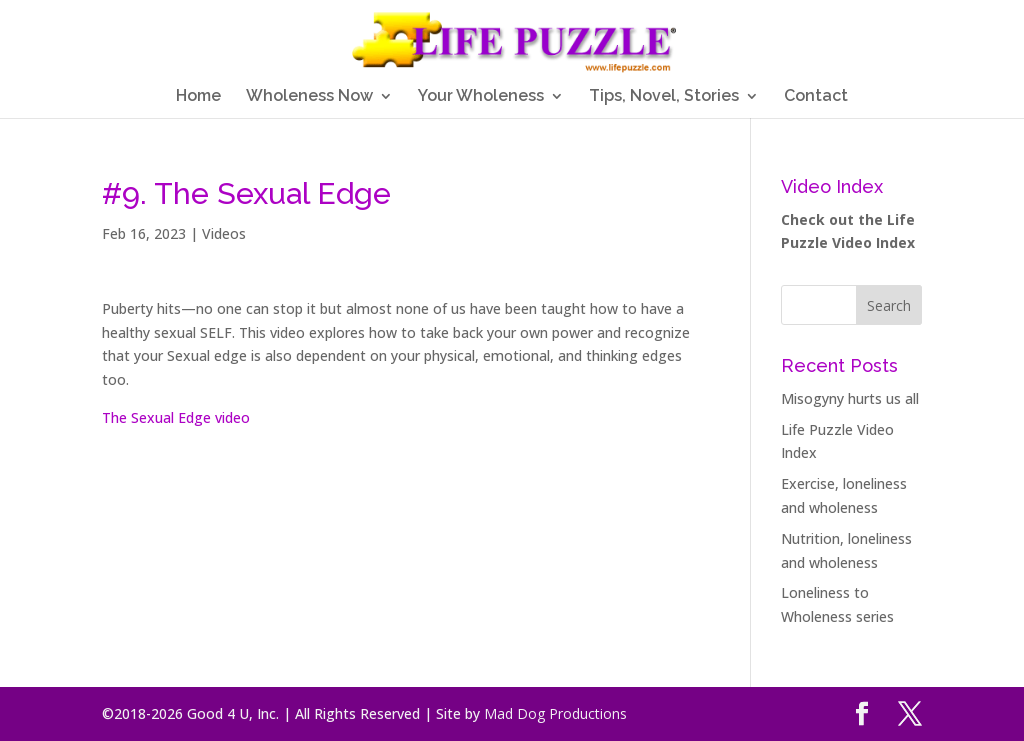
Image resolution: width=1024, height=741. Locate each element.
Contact (816, 97)
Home (198, 97)
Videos (224, 233)
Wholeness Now (309, 97)
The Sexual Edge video (176, 417)
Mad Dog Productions (555, 713)
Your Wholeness (481, 97)
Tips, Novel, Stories (664, 97)
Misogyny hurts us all (850, 398)
